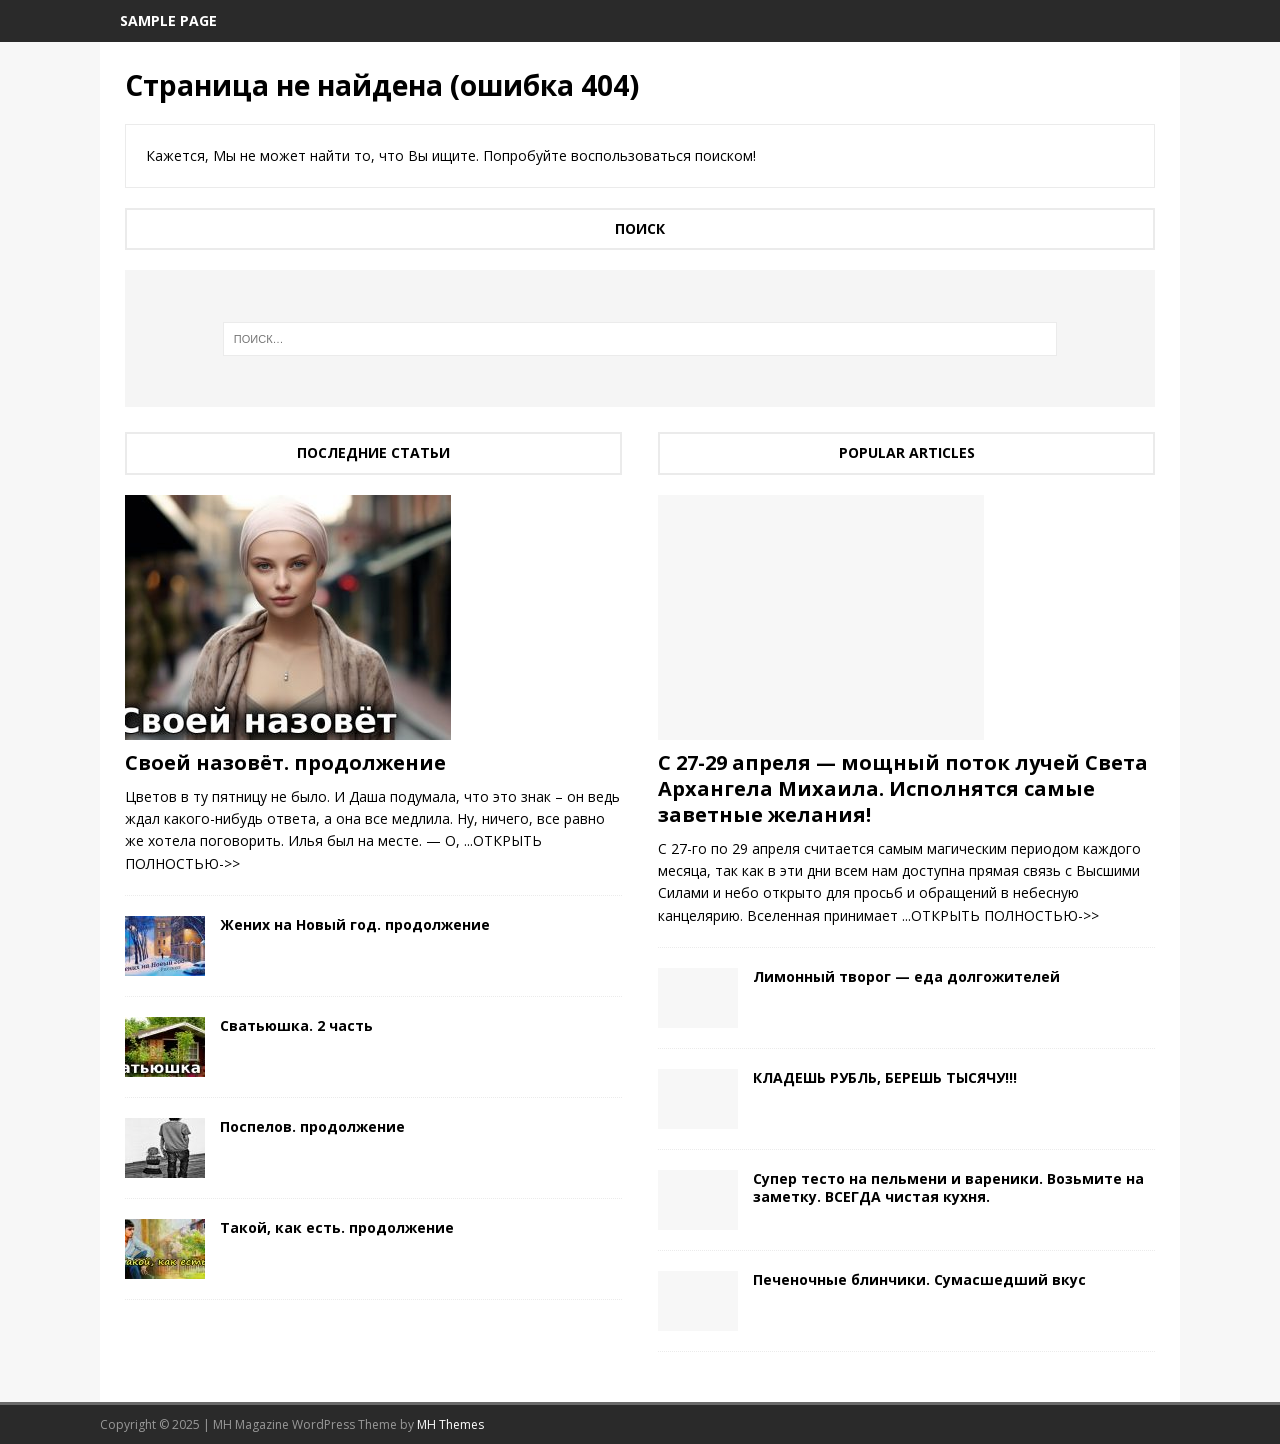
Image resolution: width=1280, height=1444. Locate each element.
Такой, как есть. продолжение (337, 1227)
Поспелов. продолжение (312, 1126)
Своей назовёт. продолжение (285, 762)
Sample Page (168, 20)
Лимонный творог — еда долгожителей (906, 976)
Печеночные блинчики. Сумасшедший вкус (919, 1279)
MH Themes (450, 1424)
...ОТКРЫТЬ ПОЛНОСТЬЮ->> (1000, 915)
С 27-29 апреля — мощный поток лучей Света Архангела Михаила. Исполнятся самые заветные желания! (903, 788)
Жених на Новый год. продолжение (355, 924)
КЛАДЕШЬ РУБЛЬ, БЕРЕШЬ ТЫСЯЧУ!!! (885, 1077)
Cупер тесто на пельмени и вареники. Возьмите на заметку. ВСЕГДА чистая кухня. (948, 1187)
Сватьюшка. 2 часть (296, 1025)
